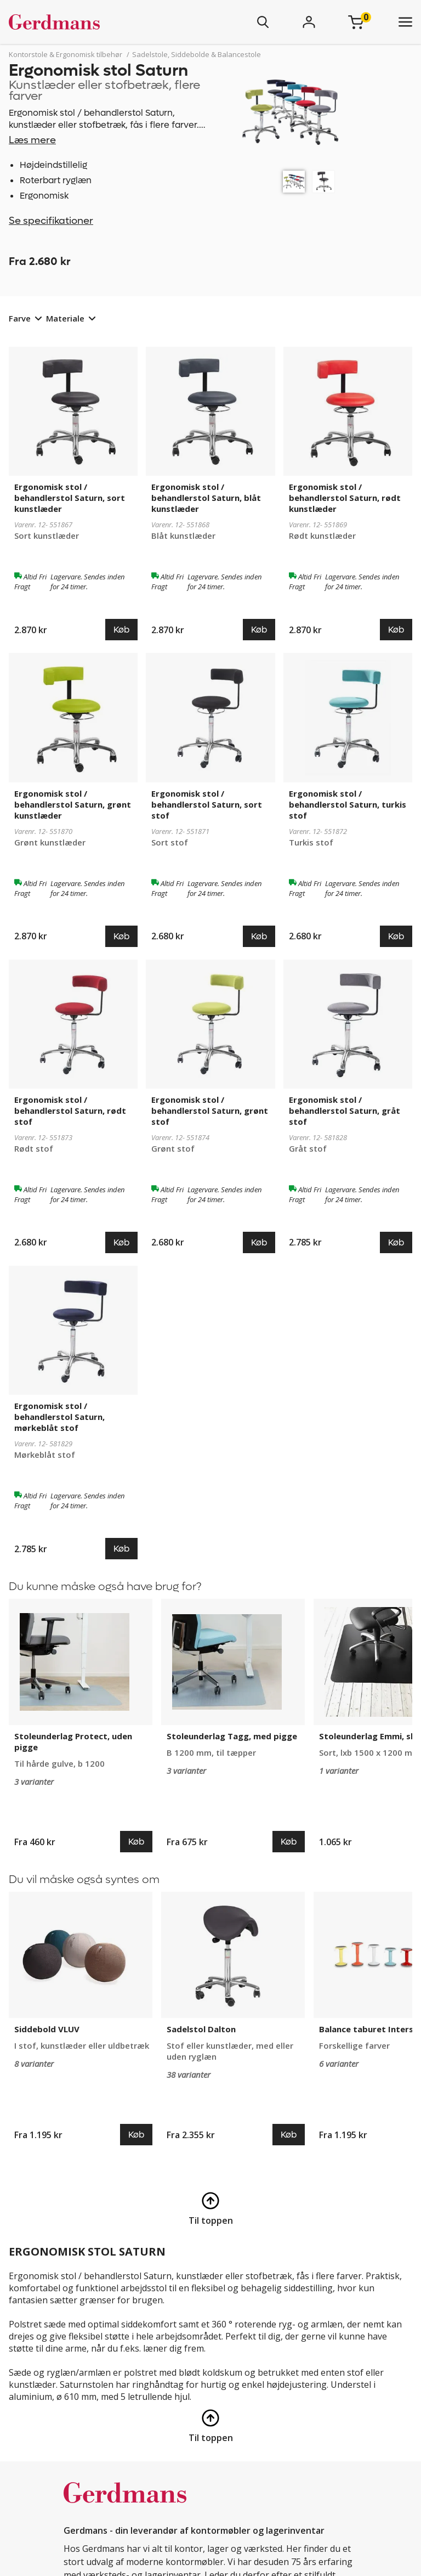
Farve (20, 318)
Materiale (65, 318)
